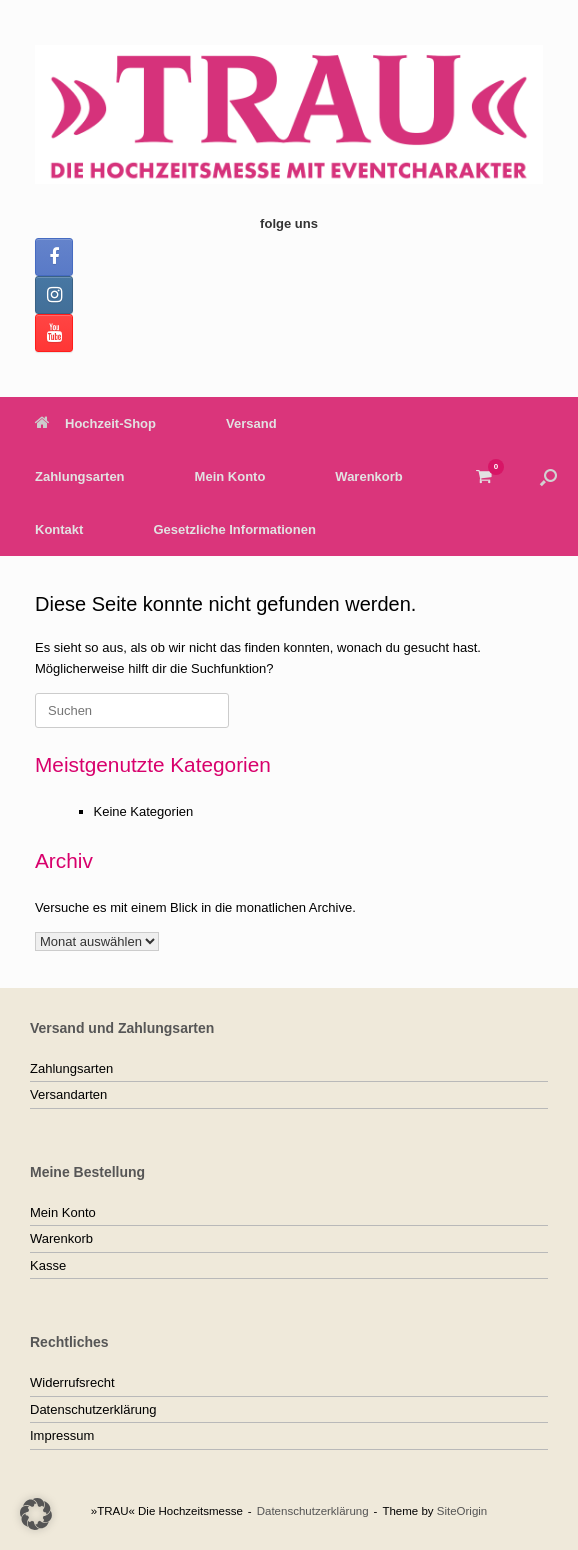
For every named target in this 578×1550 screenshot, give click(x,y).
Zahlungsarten (80, 476)
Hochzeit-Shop (95, 423)
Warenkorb (368, 476)
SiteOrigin (462, 1511)
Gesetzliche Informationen (234, 529)
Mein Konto (230, 476)
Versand (251, 423)
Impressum (62, 1435)
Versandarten (68, 1094)
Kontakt (59, 529)
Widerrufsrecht (72, 1382)
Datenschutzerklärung (93, 1409)
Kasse (48, 1265)
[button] (548, 476)
